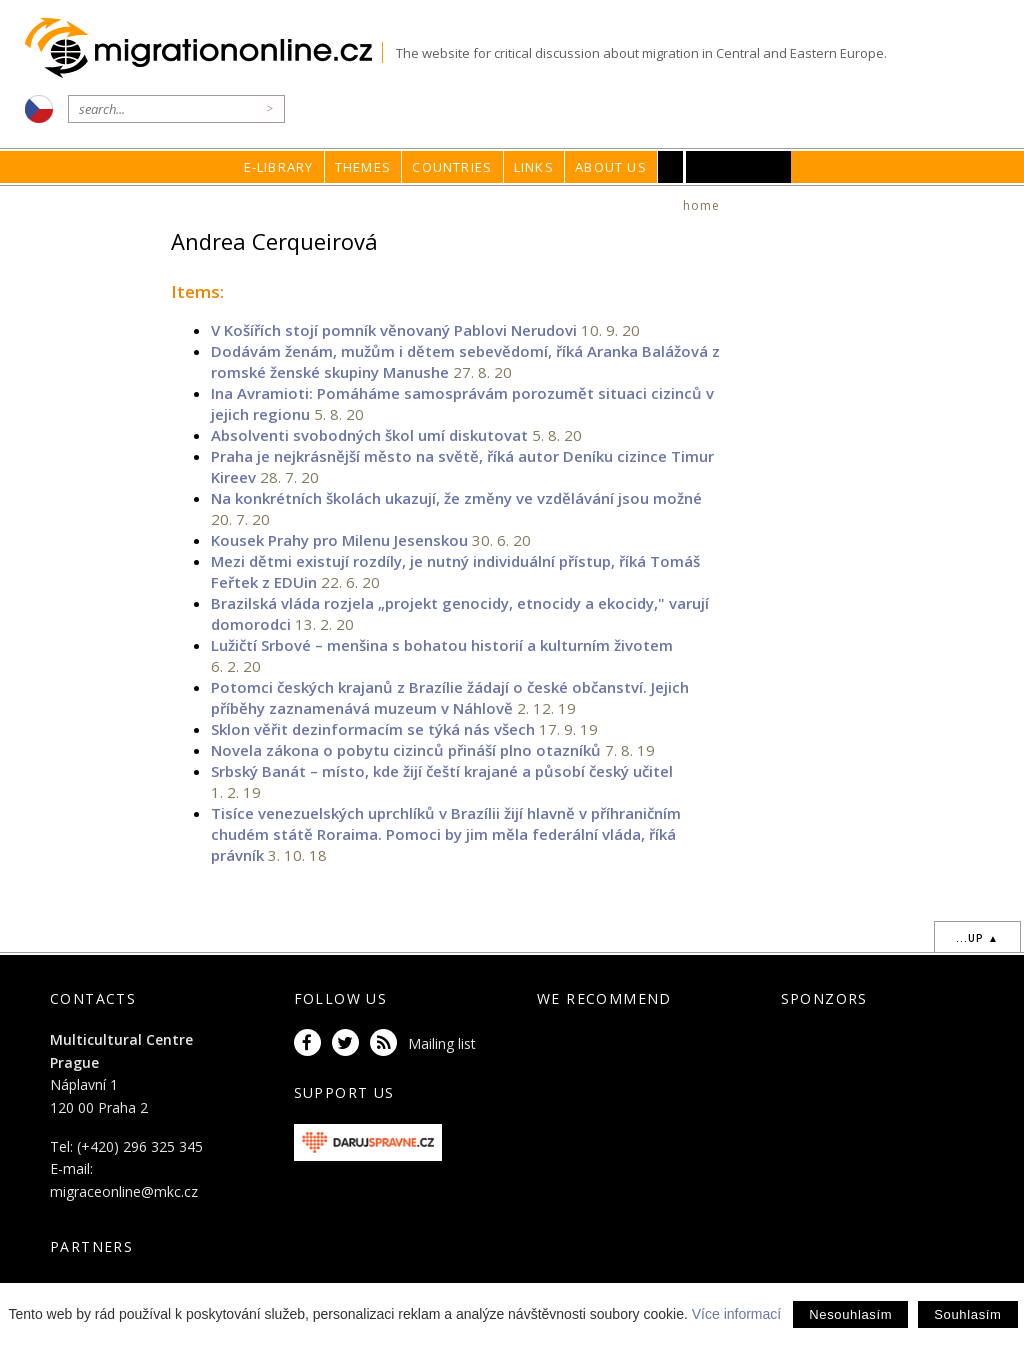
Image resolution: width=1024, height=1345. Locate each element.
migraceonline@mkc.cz (124, 1191)
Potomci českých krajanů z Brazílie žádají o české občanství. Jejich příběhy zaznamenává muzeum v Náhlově (450, 697)
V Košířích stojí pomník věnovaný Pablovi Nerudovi (394, 330)
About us (611, 167)
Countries (452, 167)
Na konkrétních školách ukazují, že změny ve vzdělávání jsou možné (456, 498)
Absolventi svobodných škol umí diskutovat (369, 435)
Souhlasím (967, 1314)
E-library (279, 167)
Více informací (736, 1314)
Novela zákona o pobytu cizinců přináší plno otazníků (406, 750)
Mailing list (442, 1043)
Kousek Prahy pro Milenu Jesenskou (339, 540)
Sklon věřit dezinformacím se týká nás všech (373, 729)
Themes (363, 167)
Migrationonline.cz (203, 48)
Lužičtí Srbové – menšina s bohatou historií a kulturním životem (442, 645)
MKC (738, 167)
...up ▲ (977, 938)
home (702, 205)
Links (534, 167)
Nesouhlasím (850, 1314)
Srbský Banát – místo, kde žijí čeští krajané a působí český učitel (442, 771)
